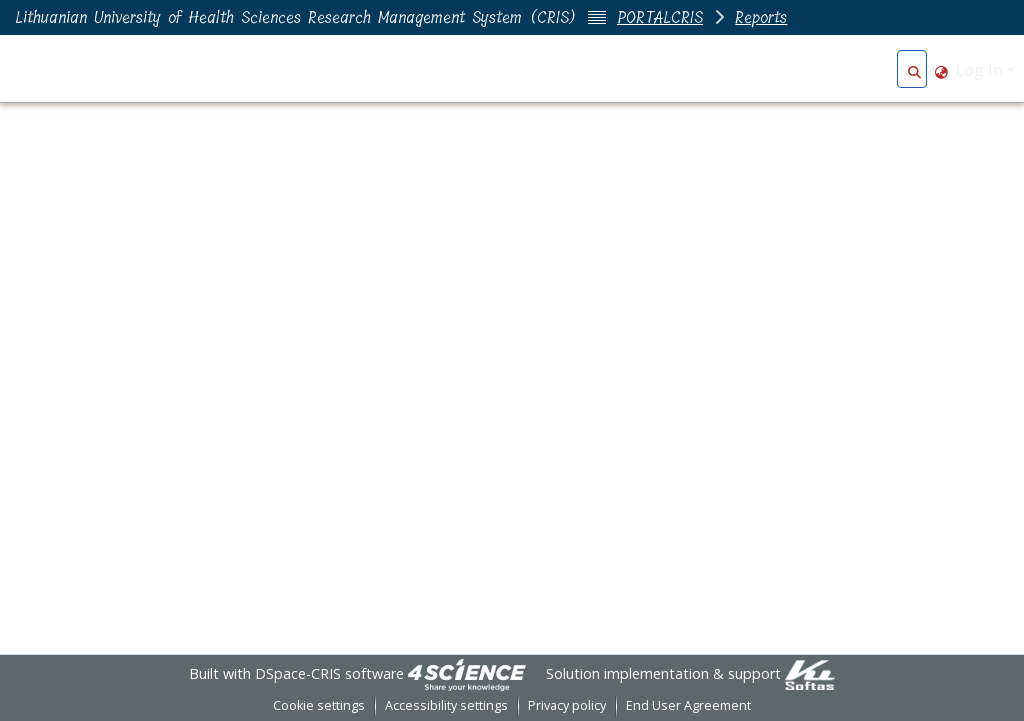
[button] (914, 70)
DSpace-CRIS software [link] (329, 673)
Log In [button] (981, 70)
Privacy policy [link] (567, 705)
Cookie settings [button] (319, 705)
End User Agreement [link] (688, 705)
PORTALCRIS (660, 17)
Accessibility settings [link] (446, 705)
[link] (467, 673)
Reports (761, 17)
